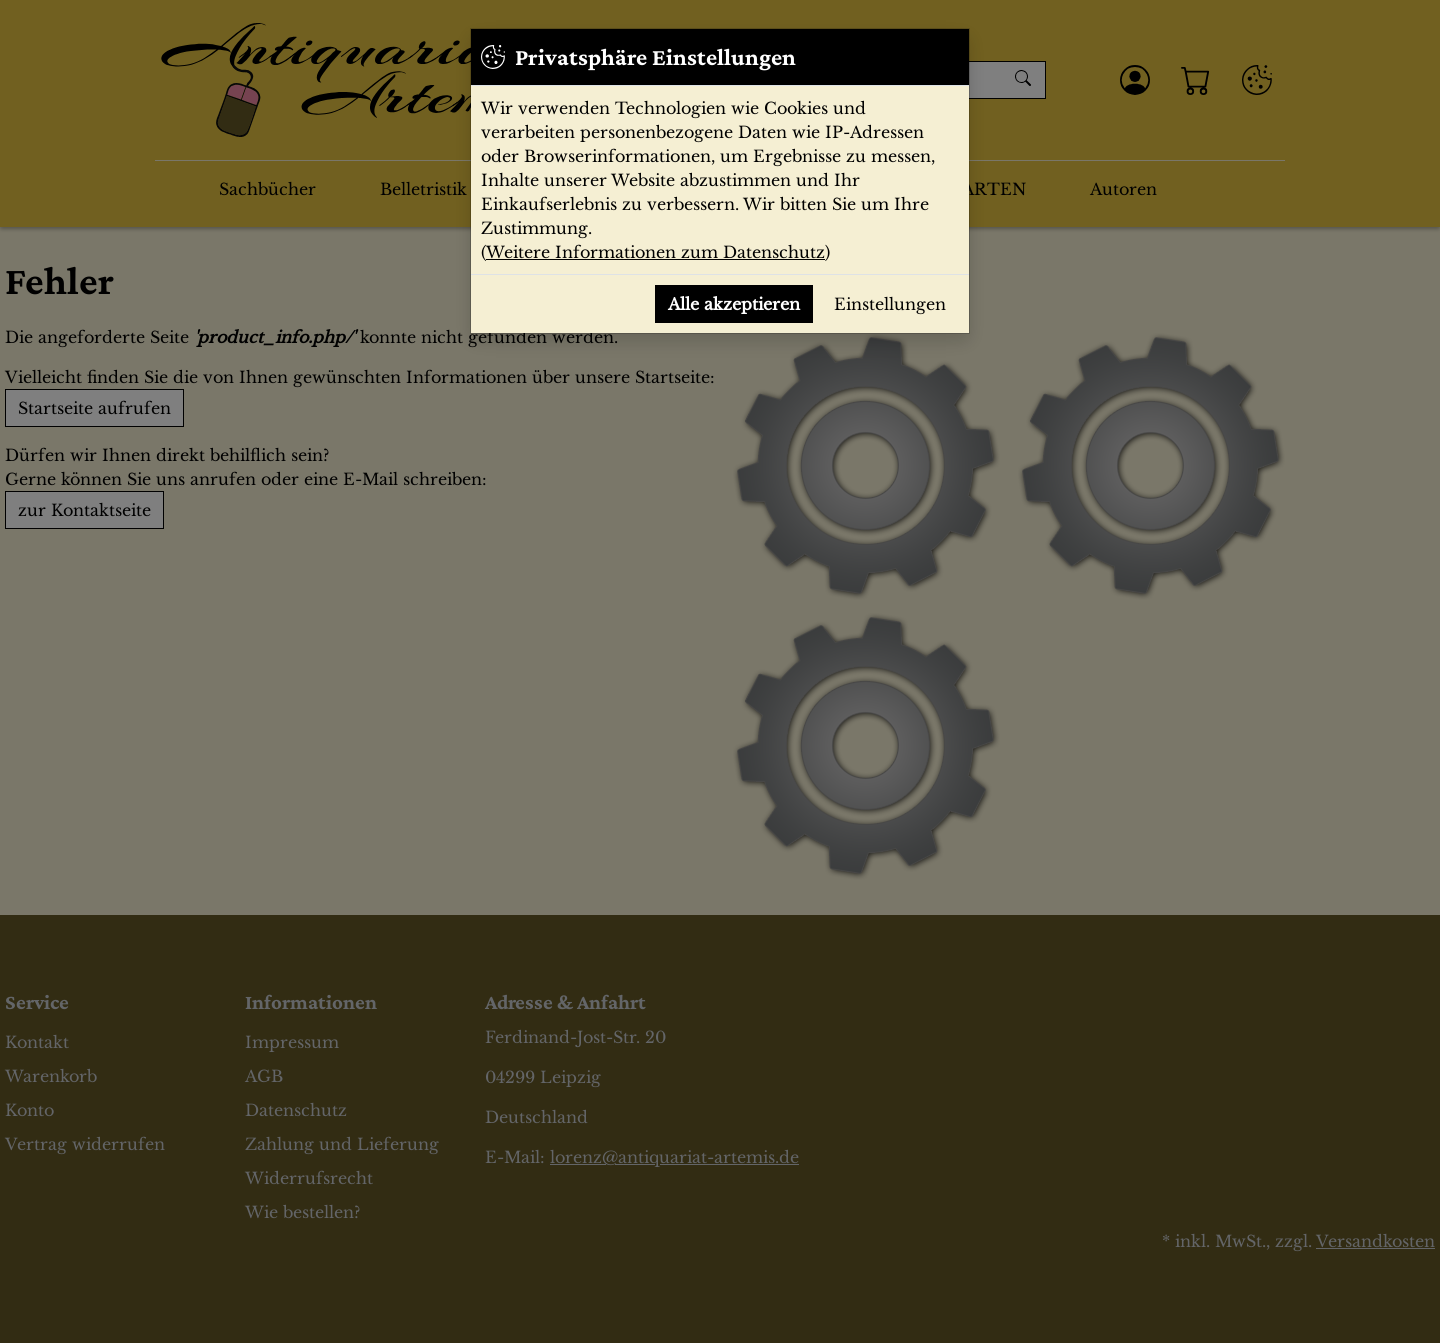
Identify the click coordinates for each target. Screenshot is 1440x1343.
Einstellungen (890, 304)
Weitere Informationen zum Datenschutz (655, 252)
